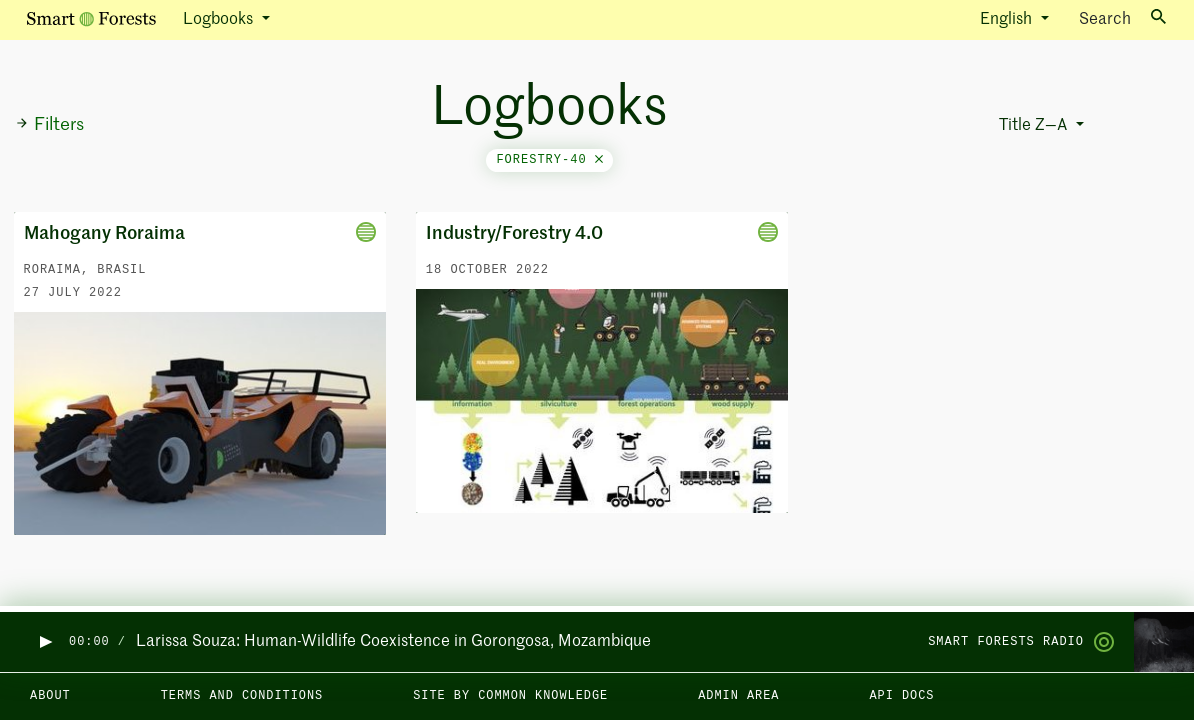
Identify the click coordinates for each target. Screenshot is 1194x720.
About (50, 696)
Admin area (738, 696)
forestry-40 (549, 160)
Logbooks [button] (220, 20)
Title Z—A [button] (1035, 126)
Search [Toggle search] (1122, 18)
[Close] (599, 160)
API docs (901, 696)
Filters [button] (49, 125)
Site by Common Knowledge (510, 696)
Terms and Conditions (242, 696)
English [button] (1008, 20)
